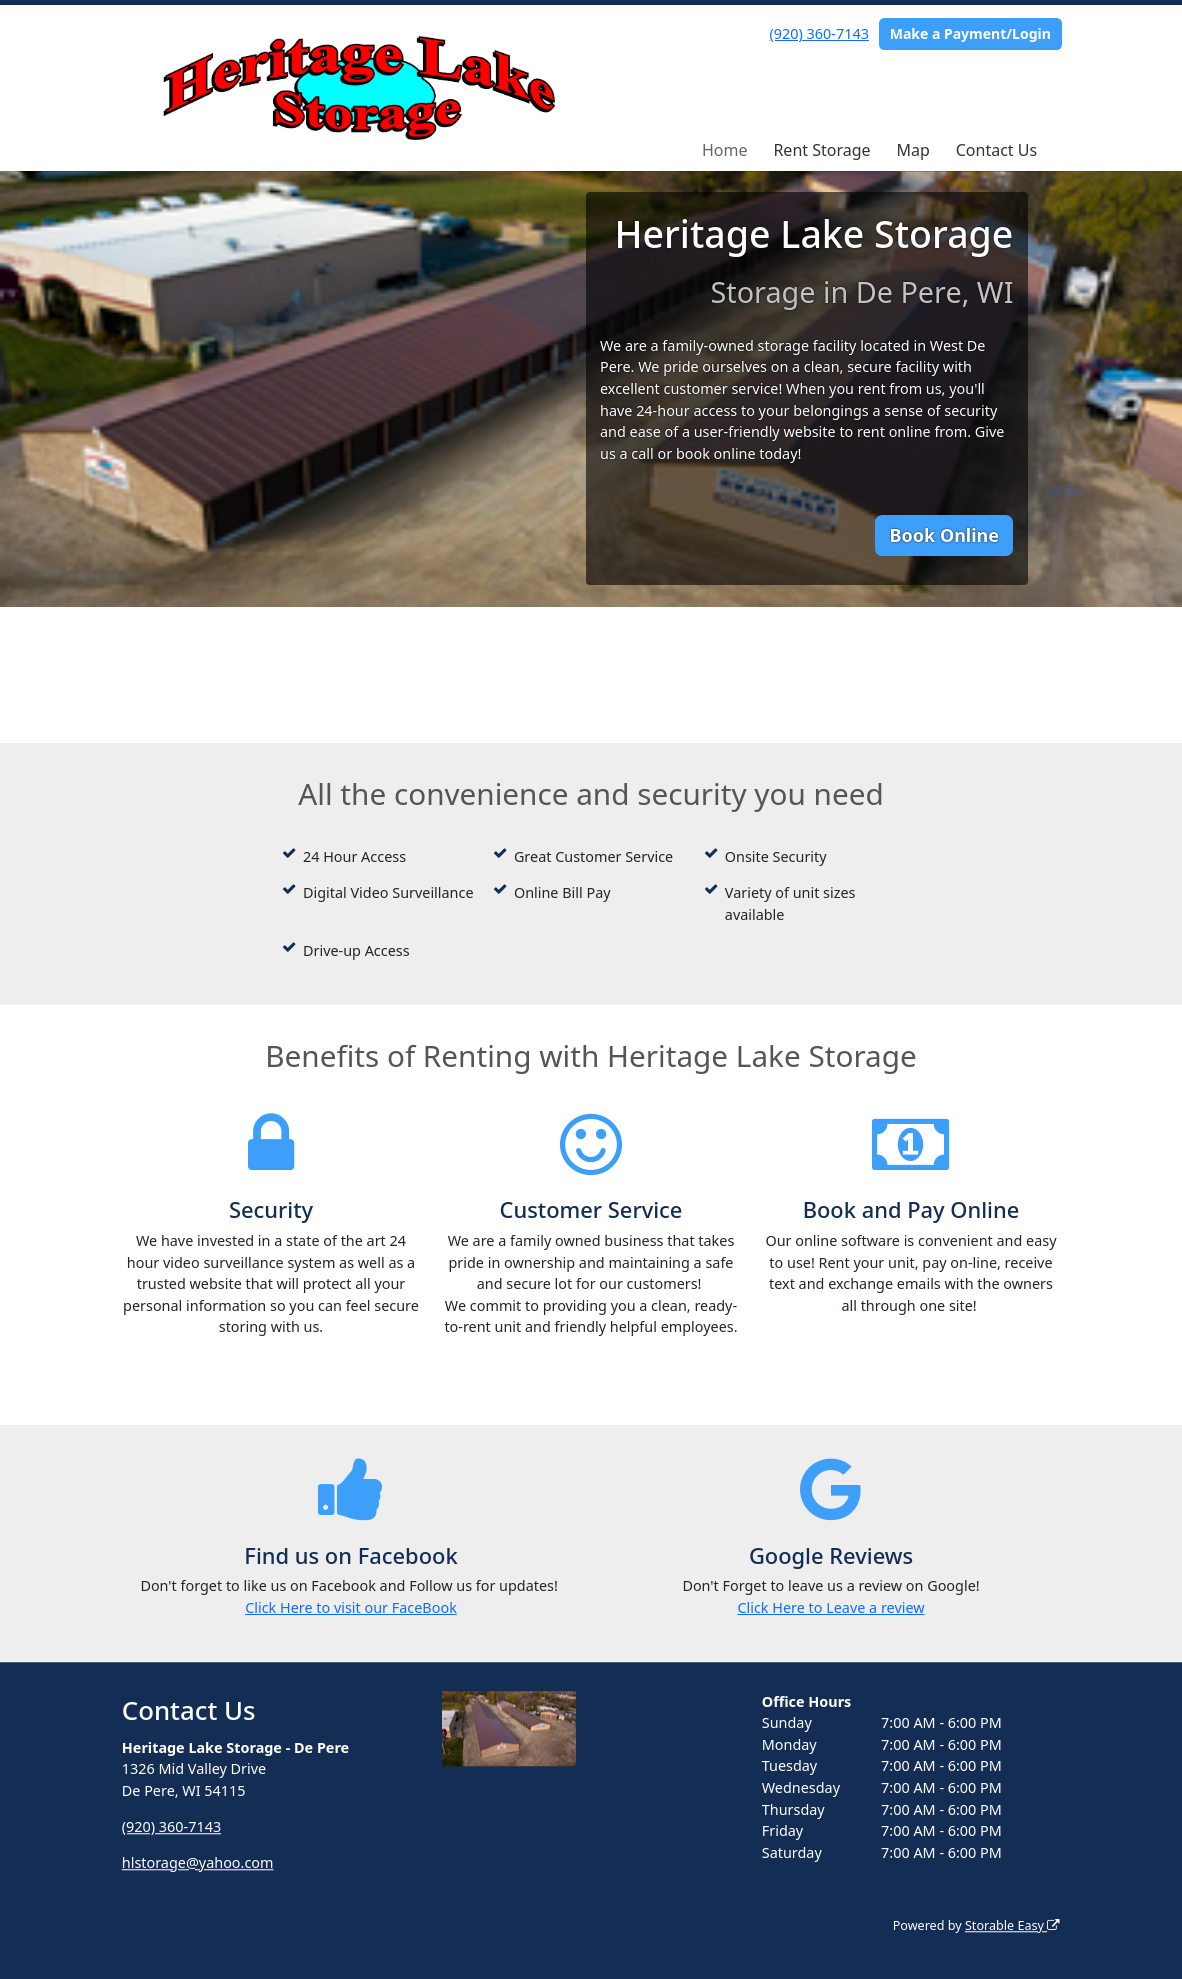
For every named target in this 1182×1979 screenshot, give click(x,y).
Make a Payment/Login (970, 33)
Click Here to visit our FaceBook (351, 1607)
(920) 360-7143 (819, 33)
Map (912, 150)
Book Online (944, 535)
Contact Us (996, 150)
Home (725, 150)
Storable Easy (1012, 1925)
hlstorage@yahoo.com (198, 1862)
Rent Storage (821, 150)
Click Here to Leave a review (830, 1607)
